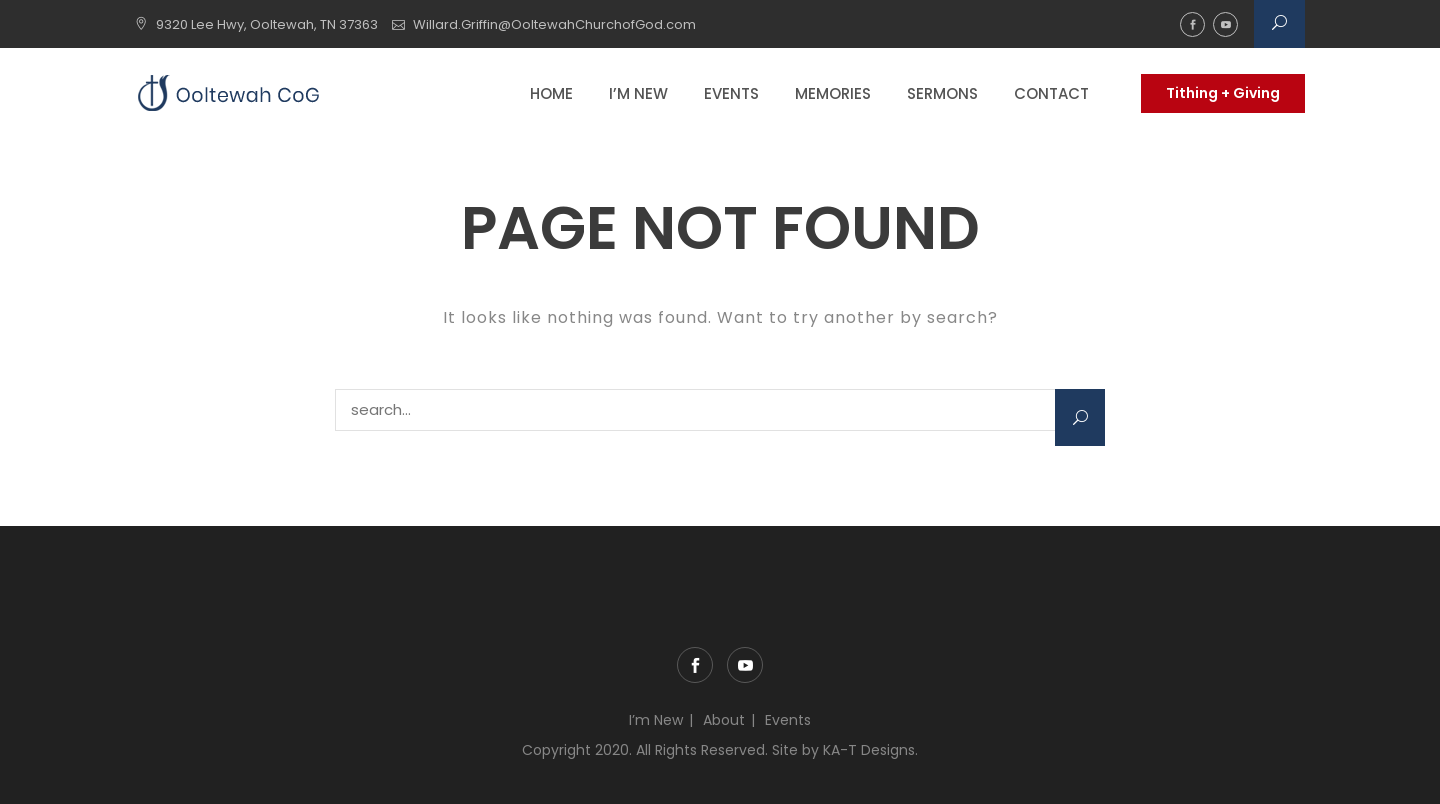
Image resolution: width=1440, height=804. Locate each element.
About (724, 720)
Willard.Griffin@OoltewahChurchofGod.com (554, 24)
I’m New (638, 93)
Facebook (1192, 24)
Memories (833, 93)
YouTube (1225, 24)
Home (551, 93)
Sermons (942, 93)
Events (731, 93)
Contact (1051, 93)
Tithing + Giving (1223, 93)
